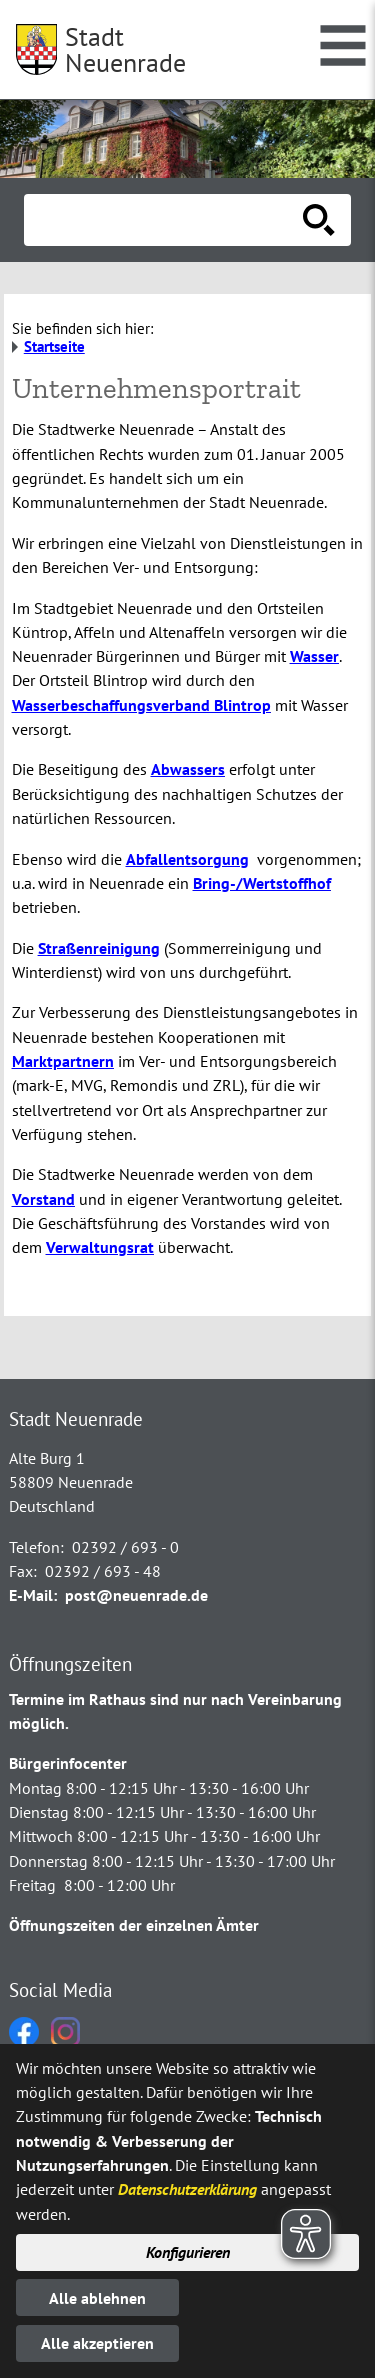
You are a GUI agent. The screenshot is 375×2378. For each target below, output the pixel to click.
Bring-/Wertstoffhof (262, 883)
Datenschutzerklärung (187, 2189)
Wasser (314, 656)
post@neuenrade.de (136, 1595)
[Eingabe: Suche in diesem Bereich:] (165, 220)
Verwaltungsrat (100, 1247)
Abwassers (188, 769)
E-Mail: (33, 1595)
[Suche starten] (319, 220)
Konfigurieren (188, 2252)
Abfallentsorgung (187, 859)
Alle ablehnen (97, 2298)
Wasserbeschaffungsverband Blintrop (141, 705)
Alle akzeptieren (97, 2343)
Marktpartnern (63, 1061)
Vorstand (43, 1199)
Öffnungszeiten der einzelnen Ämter (134, 1925)
